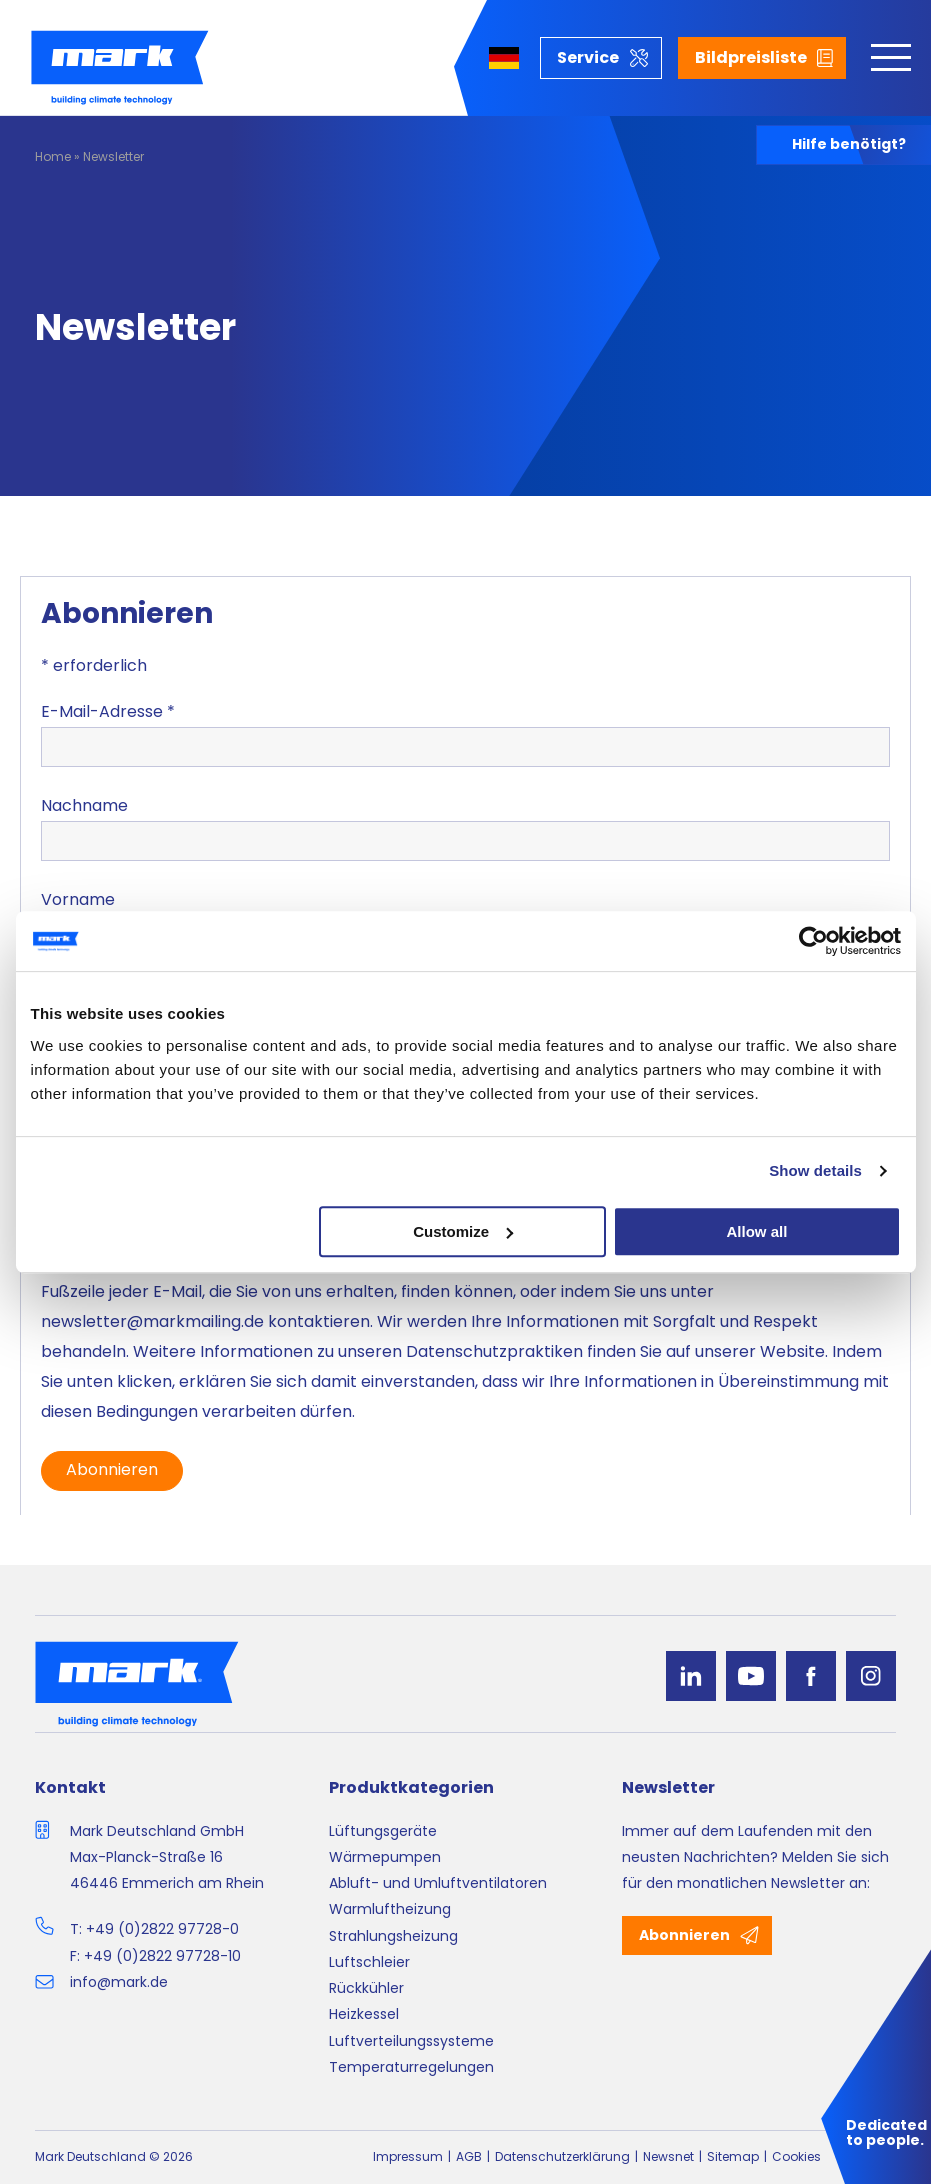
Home (53, 156)
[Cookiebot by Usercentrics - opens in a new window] (813, 941)
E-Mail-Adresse (108, 711)
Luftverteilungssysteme (411, 2041)
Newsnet (668, 2156)
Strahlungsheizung (393, 1936)
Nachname (84, 805)
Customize (463, 1231)
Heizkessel (364, 2014)
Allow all (757, 1231)
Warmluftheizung (390, 1909)
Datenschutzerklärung (562, 2156)
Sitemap (733, 2156)
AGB (469, 2156)
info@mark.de (119, 1982)
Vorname (78, 899)
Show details (815, 1170)
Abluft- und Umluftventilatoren (438, 1883)
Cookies (796, 2156)
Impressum (408, 2156)
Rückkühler (366, 1988)
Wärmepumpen (385, 1857)
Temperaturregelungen (411, 2067)
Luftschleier (369, 1962)
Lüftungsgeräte (383, 1831)
